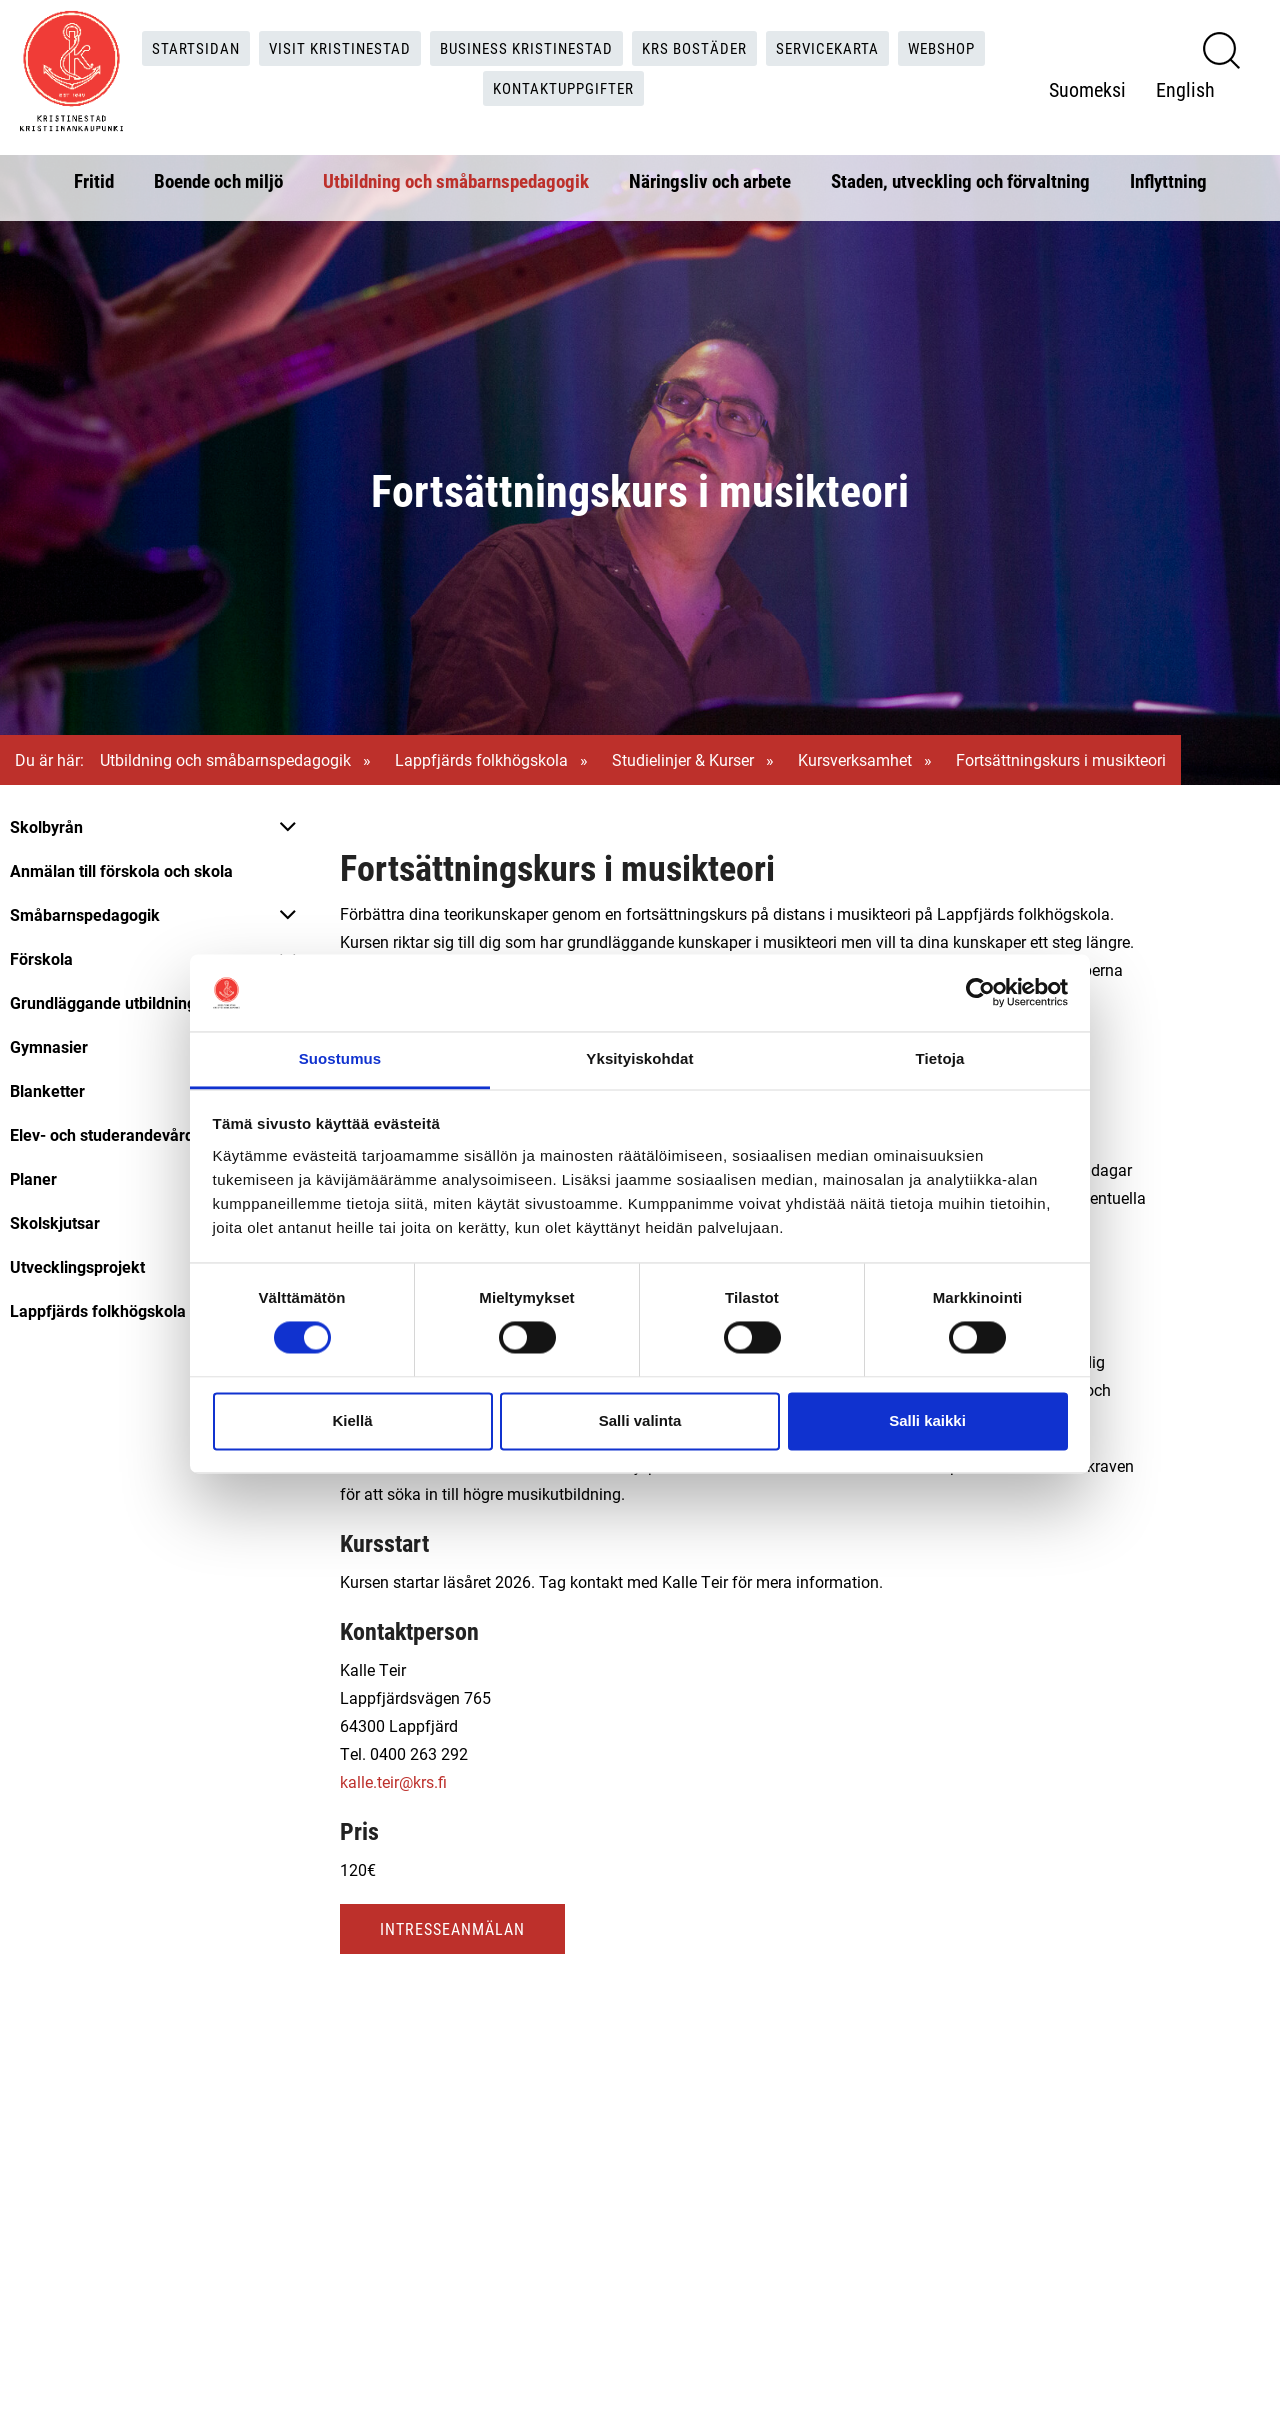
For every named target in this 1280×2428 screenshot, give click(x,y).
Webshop (957, 45)
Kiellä (352, 1420)
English (1186, 87)
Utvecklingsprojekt (77, 1266)
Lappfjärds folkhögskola (481, 759)
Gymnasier (49, 1046)
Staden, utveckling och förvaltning (960, 176)
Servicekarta (837, 45)
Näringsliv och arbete (710, 176)
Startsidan (180, 45)
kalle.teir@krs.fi (393, 1781)
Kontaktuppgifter (564, 86)
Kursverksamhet (855, 759)
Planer (33, 1178)
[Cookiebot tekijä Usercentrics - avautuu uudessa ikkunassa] (980, 993)
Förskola (41, 958)
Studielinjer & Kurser (683, 759)
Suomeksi (1088, 87)
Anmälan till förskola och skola (121, 870)
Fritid (94, 176)
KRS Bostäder (698, 45)
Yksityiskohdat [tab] (639, 1058)
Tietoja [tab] (940, 1058)
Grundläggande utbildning (103, 1002)
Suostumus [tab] (340, 1058)
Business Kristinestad (522, 45)
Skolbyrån (46, 826)
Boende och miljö (218, 176)
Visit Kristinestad (328, 45)
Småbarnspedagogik (85, 914)
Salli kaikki (927, 1420)
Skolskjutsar (55, 1222)
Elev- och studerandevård (102, 1134)
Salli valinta (640, 1420)
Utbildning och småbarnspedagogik (456, 176)
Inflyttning (1168, 176)
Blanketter (47, 1090)
